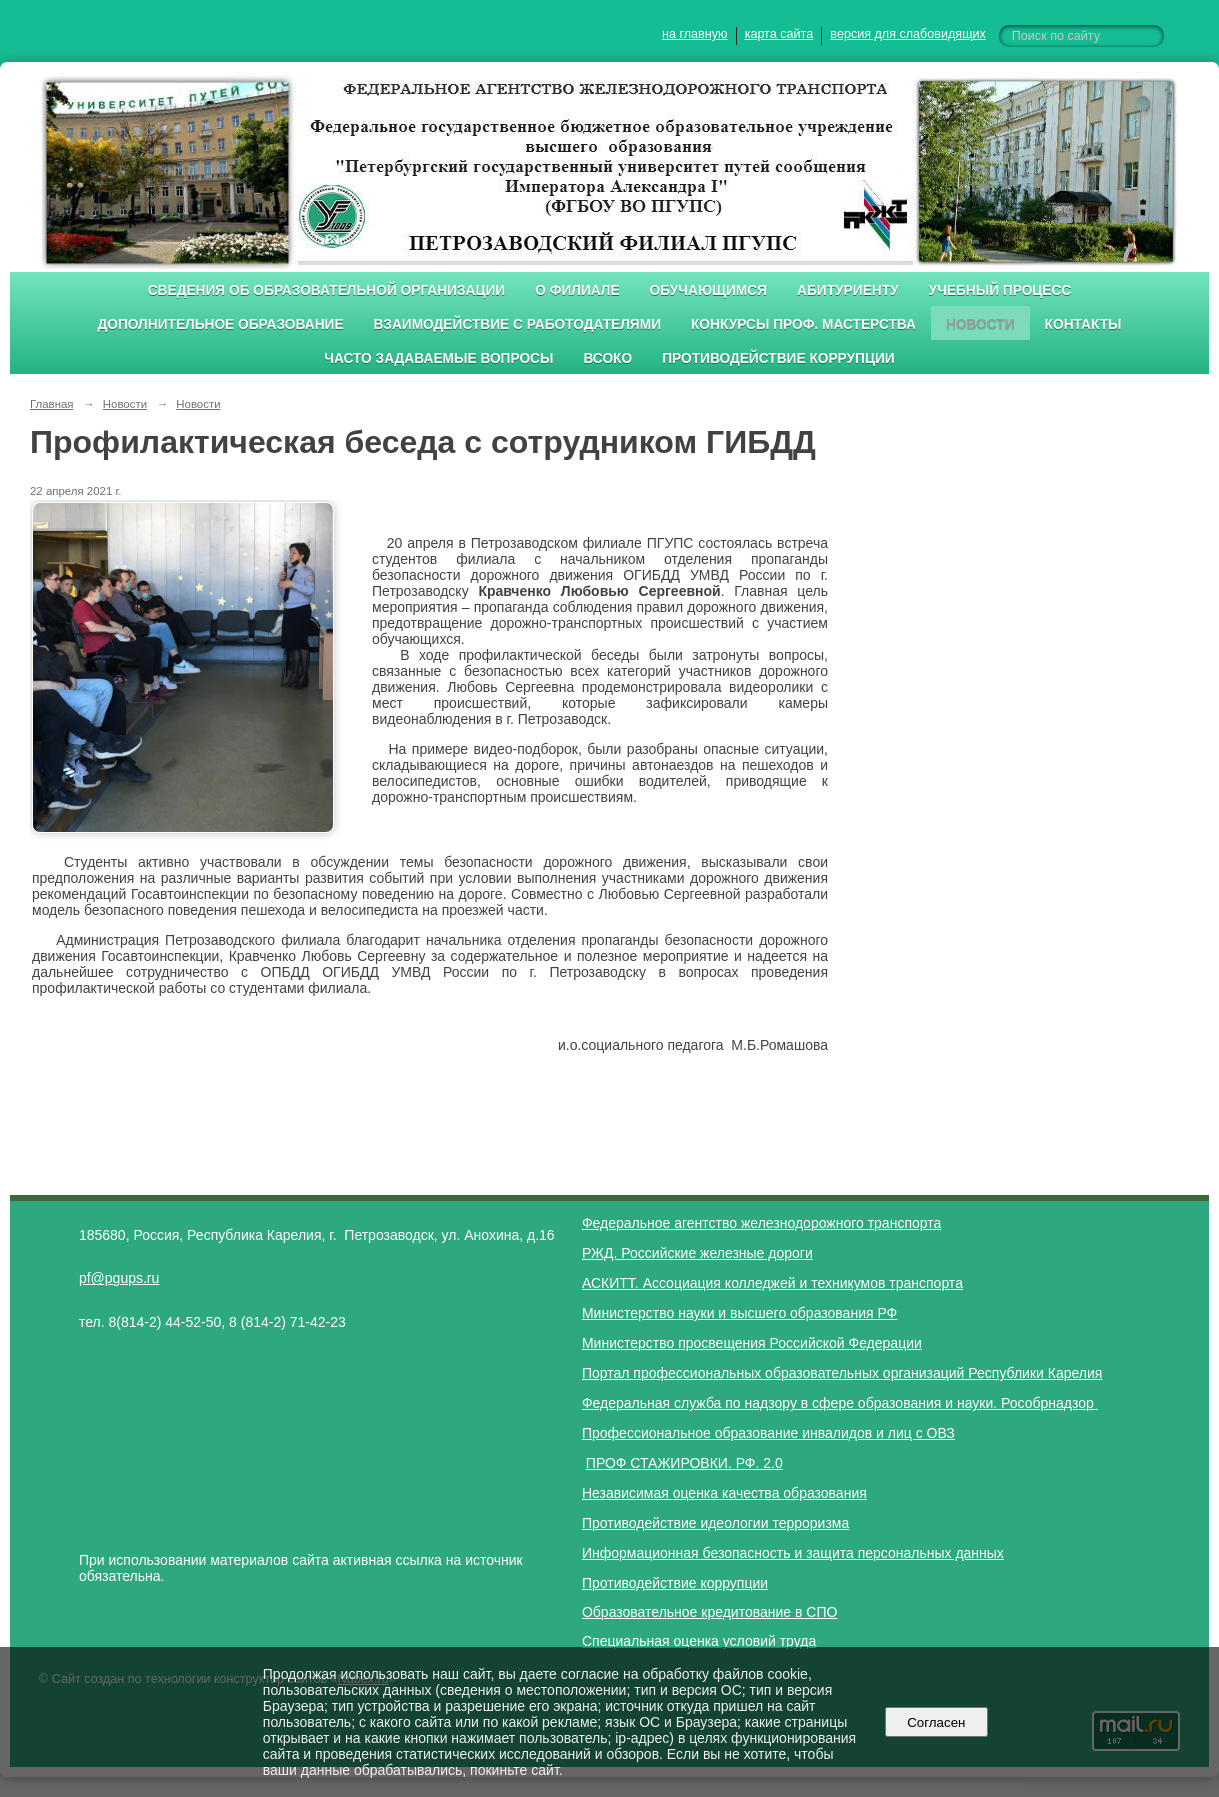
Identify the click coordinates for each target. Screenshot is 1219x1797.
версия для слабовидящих (907, 34)
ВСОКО (607, 358)
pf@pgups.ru (119, 1278)
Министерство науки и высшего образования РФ (739, 1313)
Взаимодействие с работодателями (517, 324)
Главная (52, 404)
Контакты (1083, 324)
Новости (980, 324)
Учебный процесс (1000, 290)
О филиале (577, 290)
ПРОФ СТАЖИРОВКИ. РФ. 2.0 (684, 1463)
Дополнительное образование (220, 324)
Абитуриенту (848, 290)
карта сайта (779, 34)
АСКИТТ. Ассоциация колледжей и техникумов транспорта (772, 1283)
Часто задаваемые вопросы (438, 358)
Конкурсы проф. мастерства (803, 324)
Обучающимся (708, 290)
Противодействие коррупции (778, 358)
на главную (694, 34)
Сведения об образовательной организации (327, 290)
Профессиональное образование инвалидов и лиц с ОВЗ (768, 1433)
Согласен (936, 1722)
